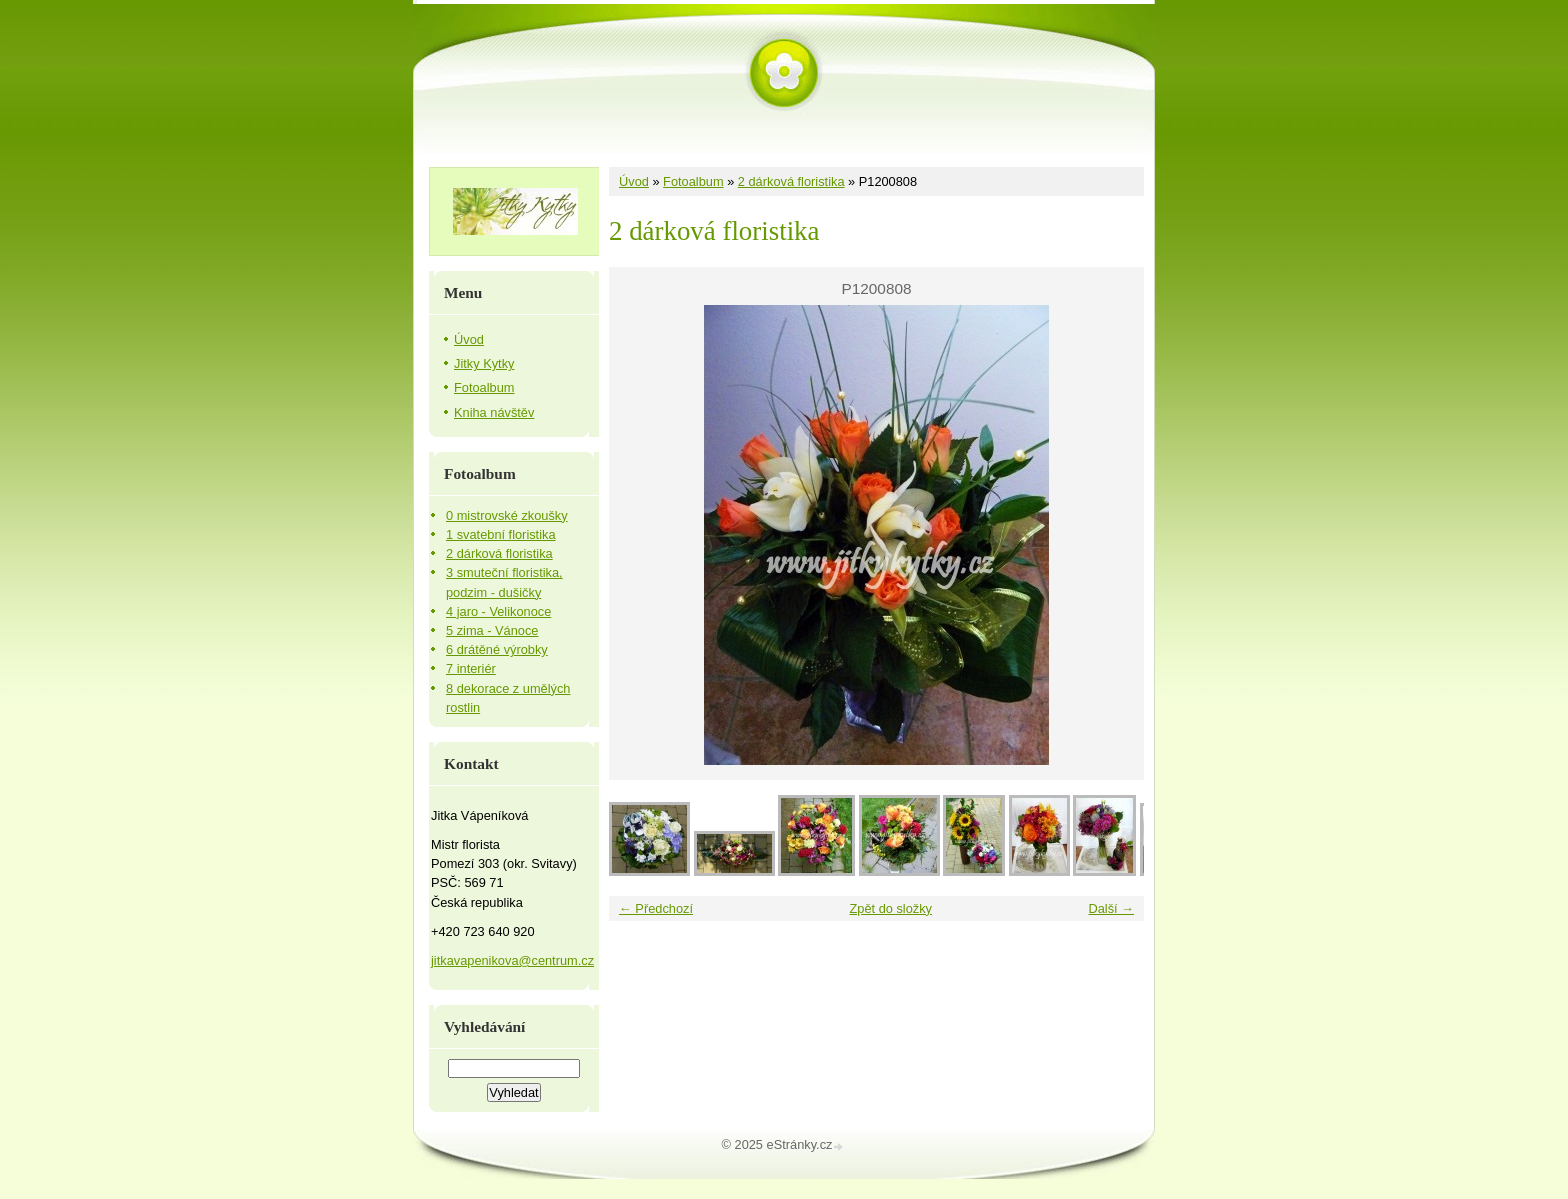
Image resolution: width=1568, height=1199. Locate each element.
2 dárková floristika (791, 181)
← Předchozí (656, 908)
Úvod (634, 181)
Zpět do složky (890, 908)
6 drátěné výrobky (497, 649)
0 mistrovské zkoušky (507, 515)
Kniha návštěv (494, 412)
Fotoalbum (693, 181)
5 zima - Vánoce (492, 630)
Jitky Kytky (484, 363)
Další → (1111, 908)
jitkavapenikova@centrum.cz (512, 960)
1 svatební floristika (501, 534)
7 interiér (471, 668)
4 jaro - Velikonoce (498, 611)
